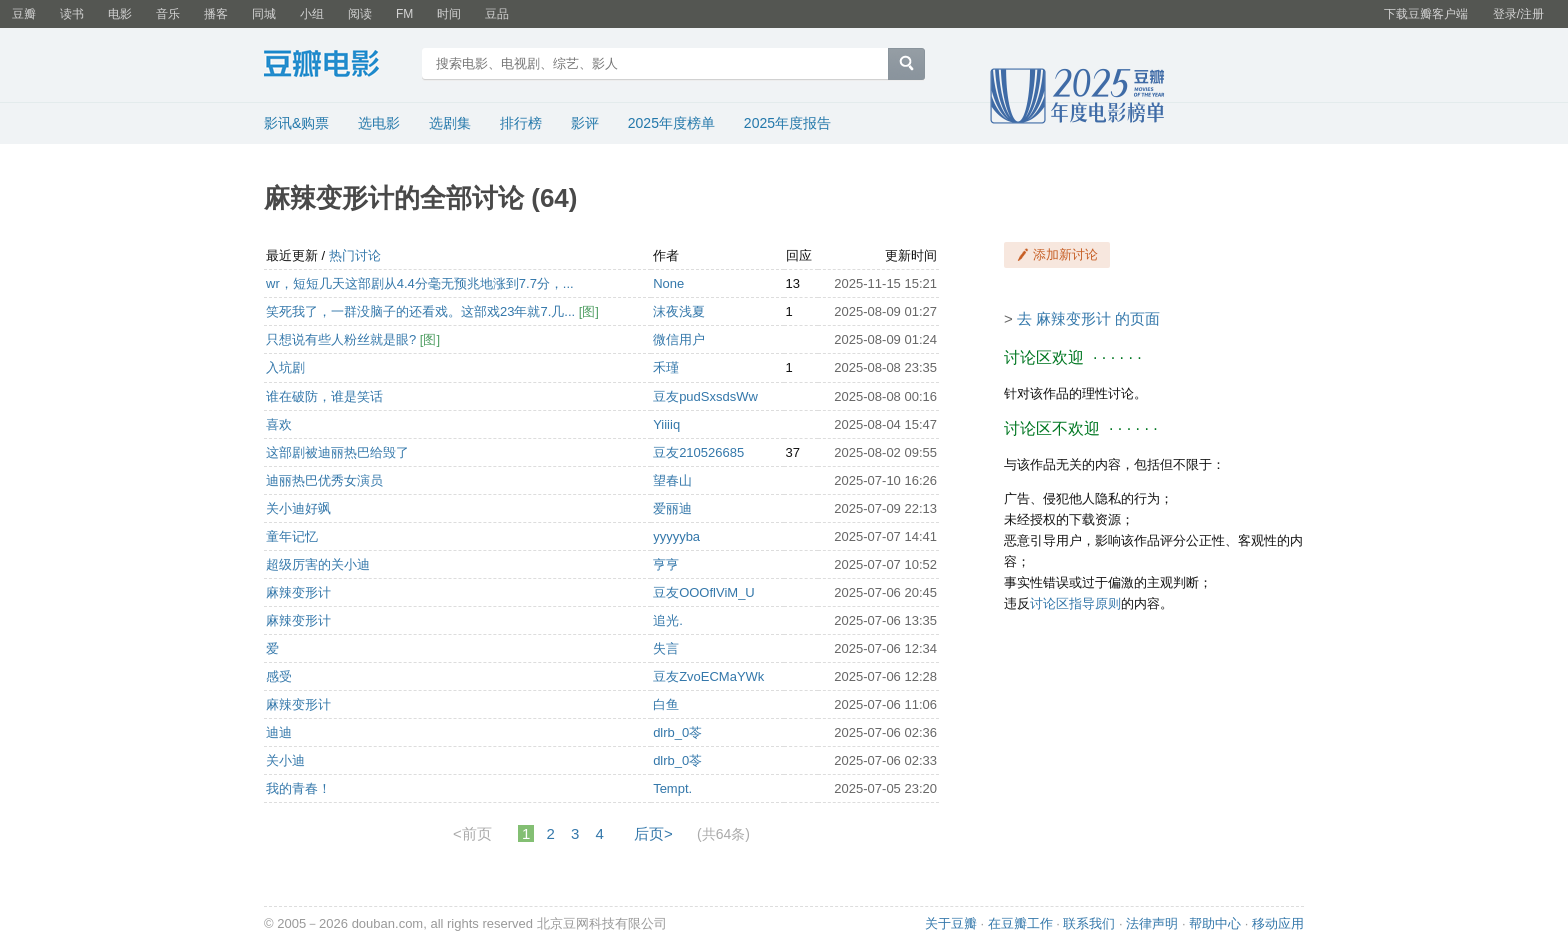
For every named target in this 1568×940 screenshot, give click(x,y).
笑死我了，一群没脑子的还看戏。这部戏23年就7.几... (422, 311)
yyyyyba (676, 536)
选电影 (379, 123)
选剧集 (450, 123)
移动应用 (1278, 923)
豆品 (497, 14)
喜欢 (279, 424)
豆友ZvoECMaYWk (708, 676)
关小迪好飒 (298, 508)
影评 (585, 123)
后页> (653, 833)
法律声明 (1152, 923)
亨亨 (666, 564)
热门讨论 (355, 255)
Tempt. (672, 788)
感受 (279, 676)
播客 (216, 14)
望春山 (672, 480)
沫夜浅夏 (679, 311)
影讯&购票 (296, 123)
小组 (312, 14)
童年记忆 (292, 536)
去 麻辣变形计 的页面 (1088, 318)
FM (404, 14)
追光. (668, 620)
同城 (264, 14)
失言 (666, 648)
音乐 (168, 14)
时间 (449, 14)
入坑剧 (285, 367)
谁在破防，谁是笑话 (324, 396)
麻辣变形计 (298, 592)
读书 (72, 14)
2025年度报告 (787, 123)
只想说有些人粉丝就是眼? (343, 339)
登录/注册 (1518, 14)
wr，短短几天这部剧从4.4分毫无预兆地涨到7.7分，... (420, 283)
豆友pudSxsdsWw (705, 396)
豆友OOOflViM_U (704, 592)
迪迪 (279, 732)
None (668, 283)
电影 (120, 14)
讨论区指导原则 (1075, 603)
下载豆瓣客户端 (1426, 14)
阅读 (360, 14)
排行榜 (521, 123)
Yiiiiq (666, 424)
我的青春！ (298, 788)
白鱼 (666, 704)
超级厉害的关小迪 (318, 564)
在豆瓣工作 (1020, 923)
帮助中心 (1215, 923)
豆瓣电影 (336, 66)
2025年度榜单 (671, 123)
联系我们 (1089, 923)
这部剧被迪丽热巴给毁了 (337, 452)
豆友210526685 (698, 452)
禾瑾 (666, 367)
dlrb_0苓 (677, 732)
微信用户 (679, 339)
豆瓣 (24, 14)
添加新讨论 (1065, 254)
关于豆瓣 (951, 923)
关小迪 (285, 760)
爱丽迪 (672, 508)
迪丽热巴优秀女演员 (324, 480)
